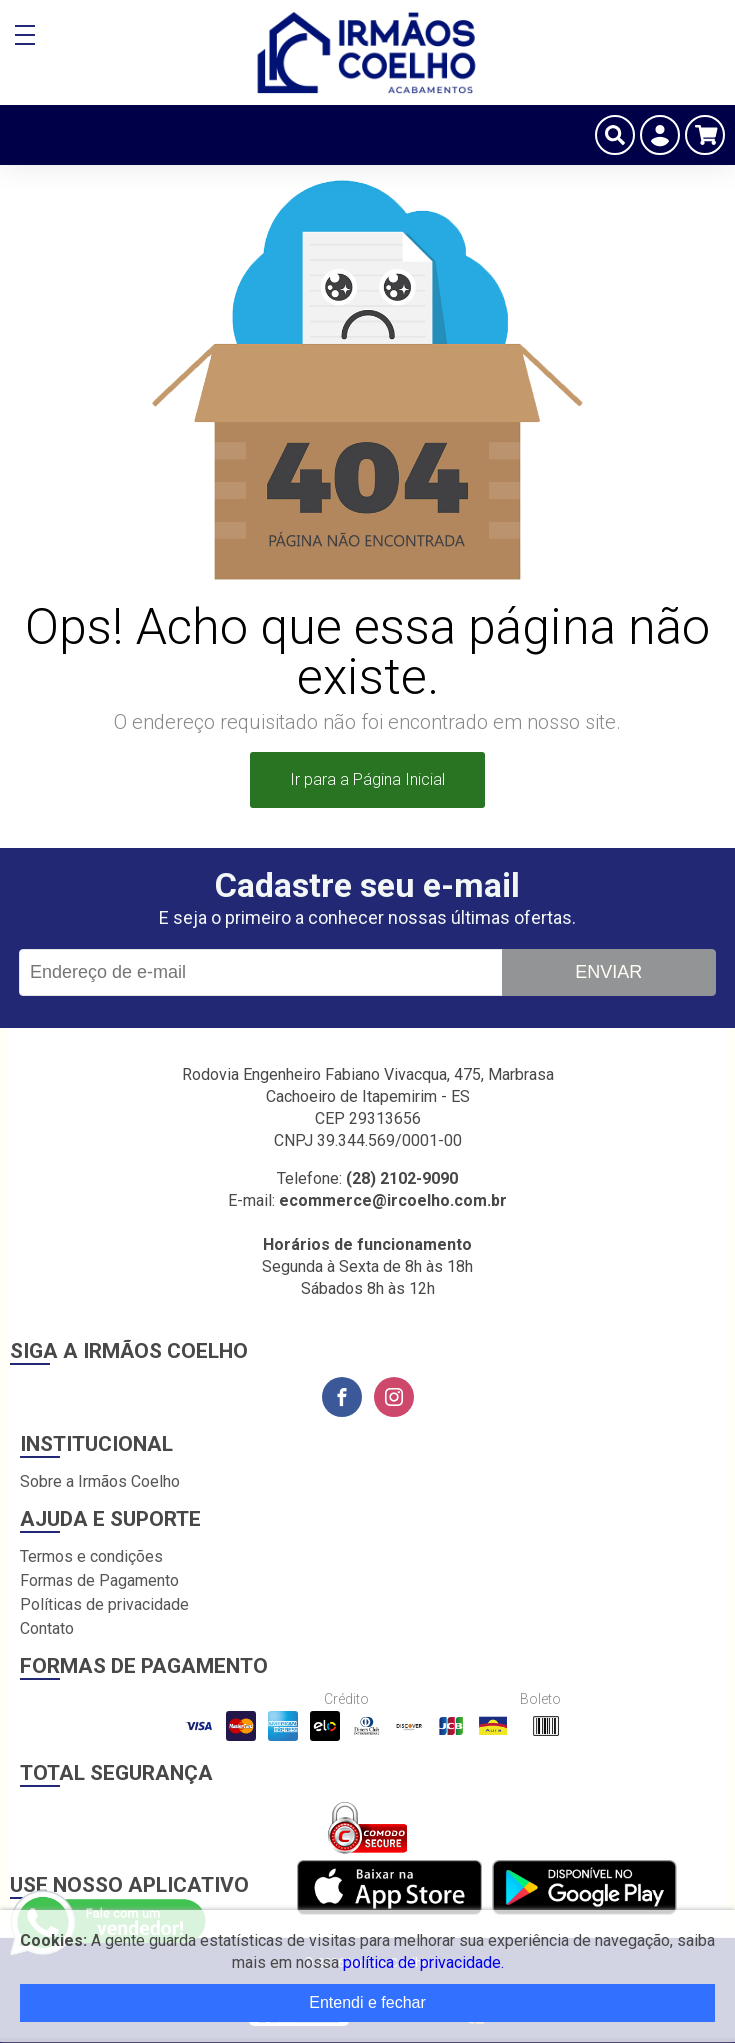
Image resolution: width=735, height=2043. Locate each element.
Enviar (608, 972)
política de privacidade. (423, 1962)
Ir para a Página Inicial (367, 779)
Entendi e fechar (367, 2002)
